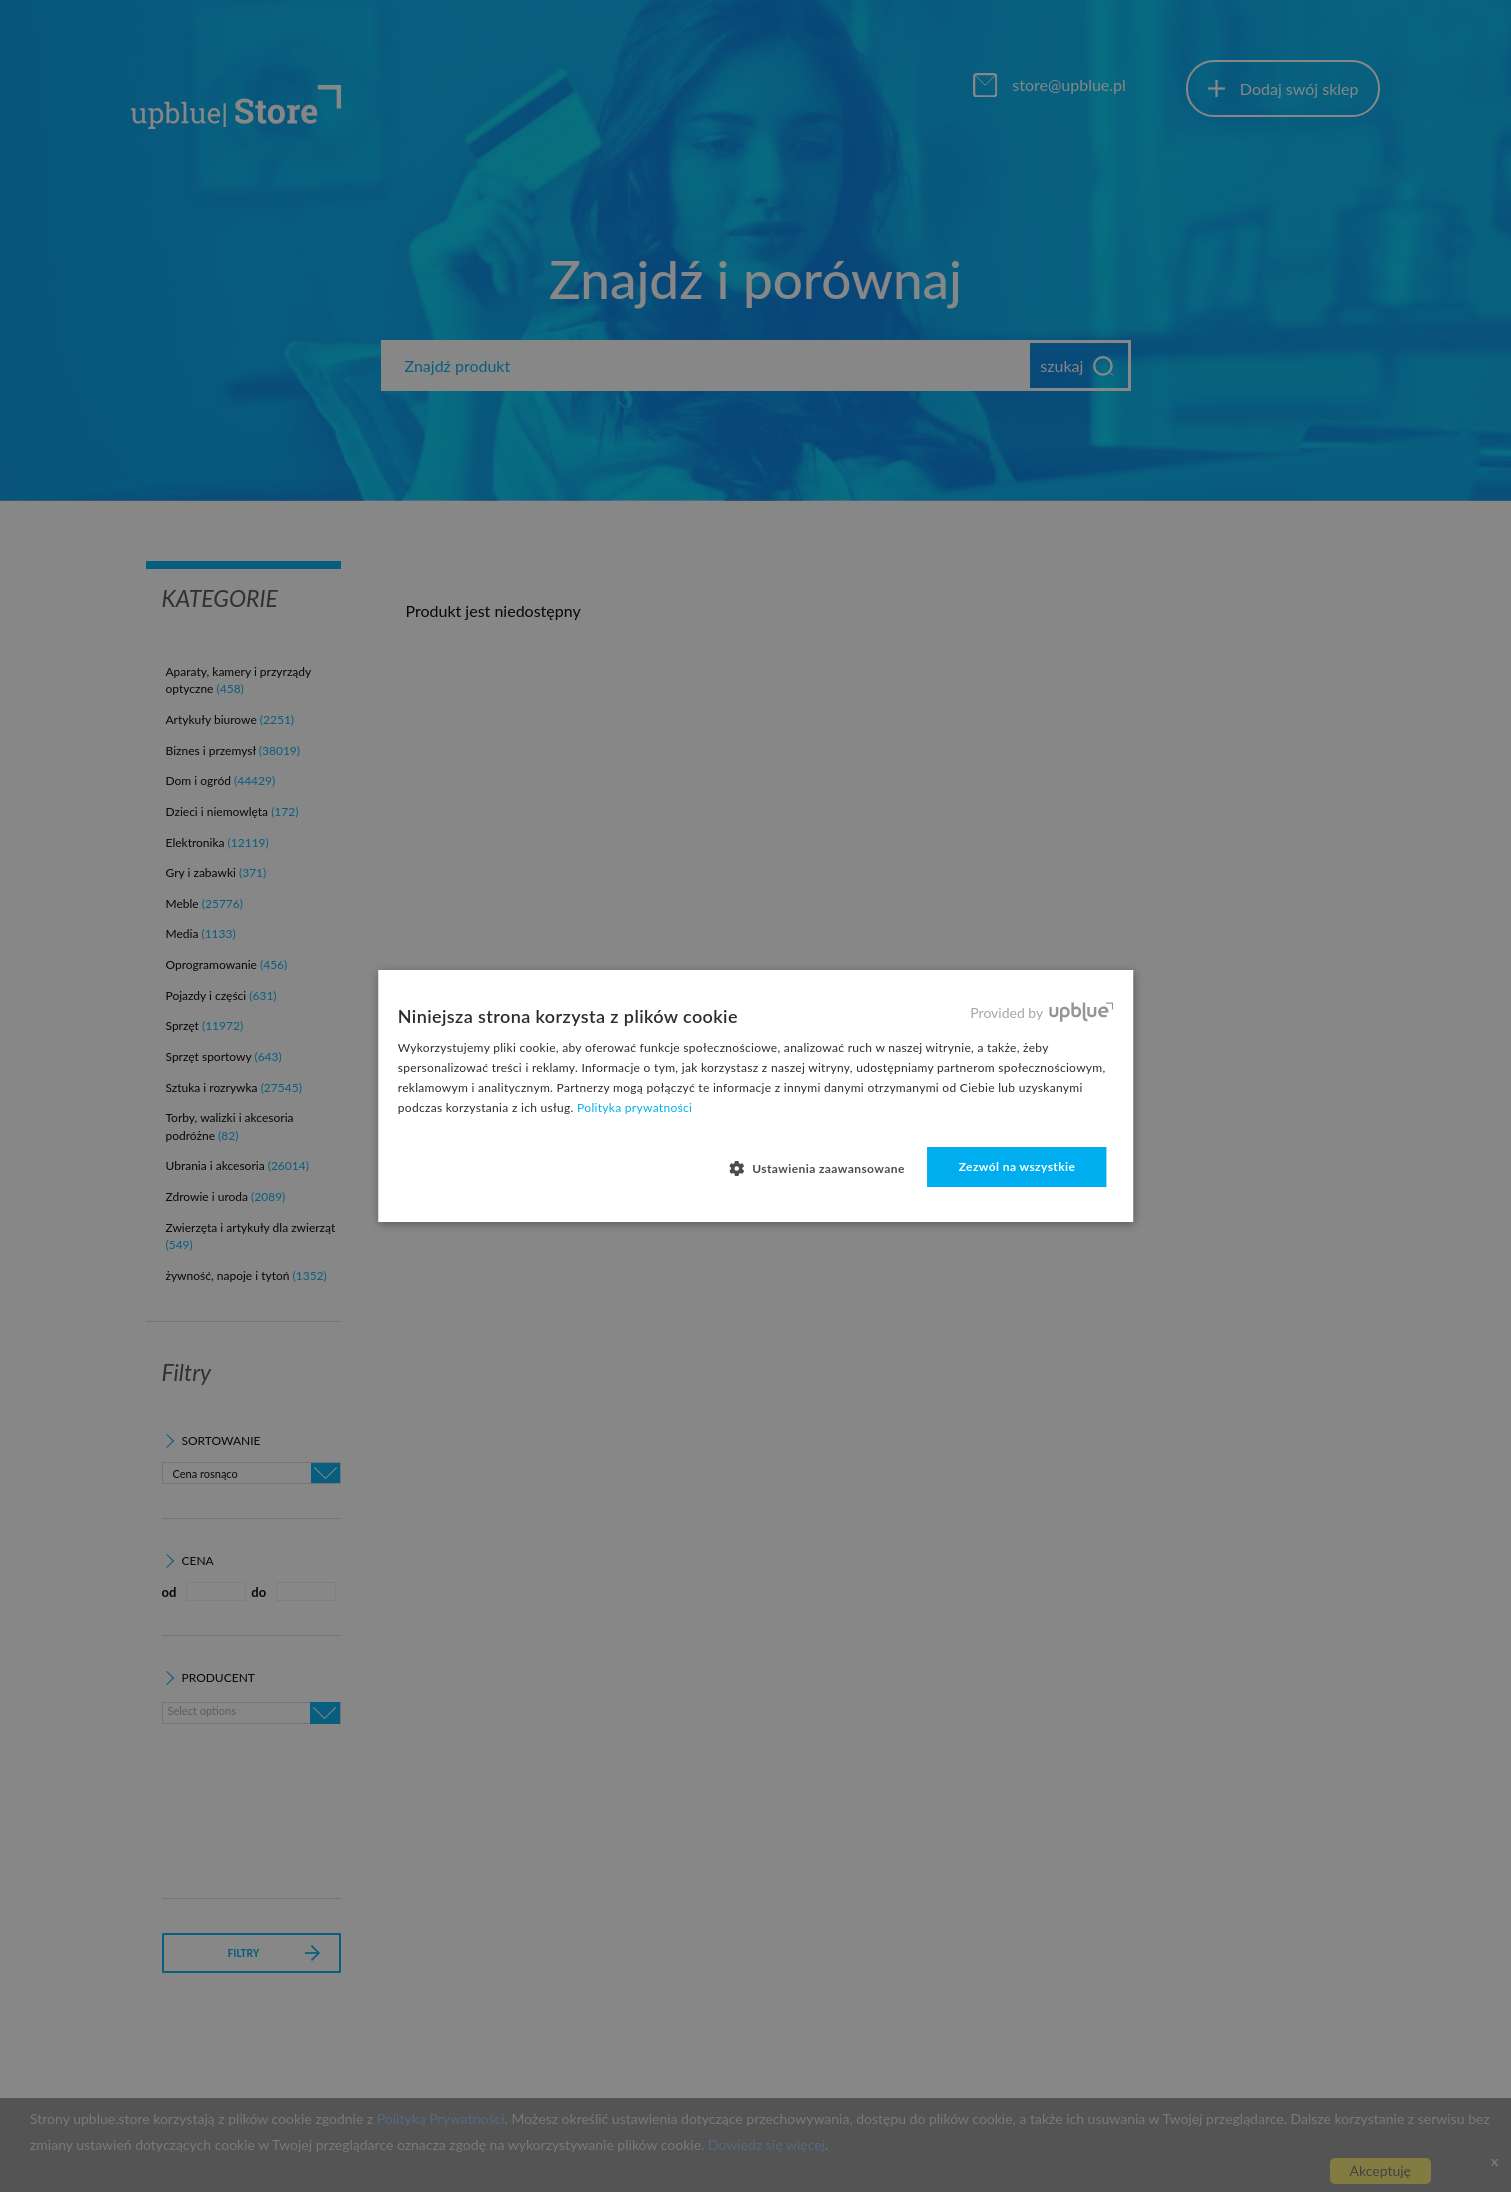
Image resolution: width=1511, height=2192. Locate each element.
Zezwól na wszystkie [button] (1017, 1166)
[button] (825, 1168)
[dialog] (755, 1096)
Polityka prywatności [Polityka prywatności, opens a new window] (634, 1107)
